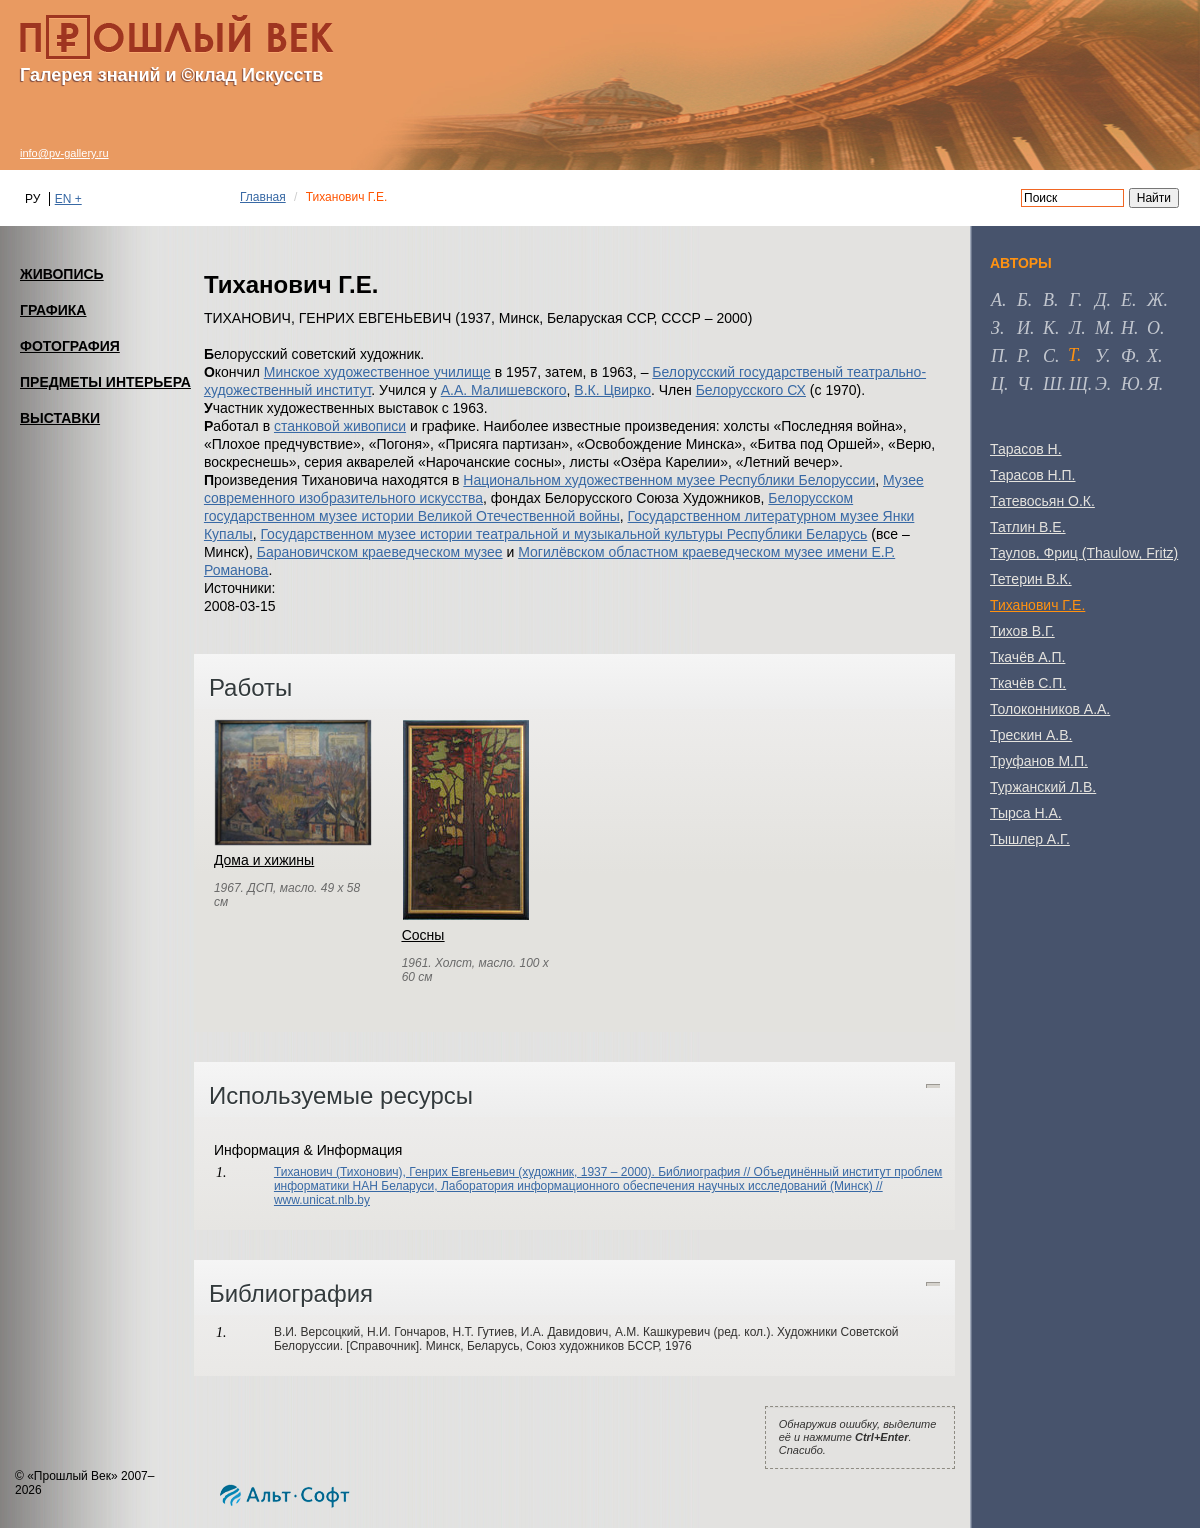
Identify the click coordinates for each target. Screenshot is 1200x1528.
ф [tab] (1128, 356)
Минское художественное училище (377, 372)
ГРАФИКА (53, 310)
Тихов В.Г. (1022, 631)
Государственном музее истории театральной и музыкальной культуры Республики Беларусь (563, 534)
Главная (263, 197)
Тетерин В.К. (1031, 579)
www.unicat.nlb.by (322, 1200)
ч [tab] (1023, 384)
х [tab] (1152, 356)
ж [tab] (1155, 300)
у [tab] (1100, 356)
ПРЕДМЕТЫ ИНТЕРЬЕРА (105, 382)
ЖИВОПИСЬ (62, 274)
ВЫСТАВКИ (60, 418)
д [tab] (1100, 300)
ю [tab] (1130, 384)
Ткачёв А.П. (1027, 657)
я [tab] (1153, 384)
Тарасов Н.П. (1033, 475)
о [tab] (1153, 328)
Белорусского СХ (751, 390)
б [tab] (1022, 300)
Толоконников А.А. (1050, 709)
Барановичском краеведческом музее (380, 552)
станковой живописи (340, 426)
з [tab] (995, 328)
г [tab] (1073, 300)
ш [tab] (1052, 384)
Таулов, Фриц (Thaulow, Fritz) (1084, 553)
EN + (68, 199)
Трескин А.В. (1031, 735)
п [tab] (997, 356)
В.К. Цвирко (612, 390)
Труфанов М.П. (1039, 761)
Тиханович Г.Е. (1037, 605)
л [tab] (1075, 328)
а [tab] (996, 300)
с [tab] (1049, 356)
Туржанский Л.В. (1043, 787)
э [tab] (1101, 384)
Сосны (423, 935)
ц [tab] (997, 384)
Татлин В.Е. (1028, 527)
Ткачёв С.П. (1028, 683)
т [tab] (1072, 355)
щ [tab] (1078, 384)
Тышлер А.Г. (1030, 839)
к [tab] (1049, 328)
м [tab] (1102, 328)
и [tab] (1023, 328)
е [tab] (1126, 300)
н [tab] (1127, 328)
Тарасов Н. (1026, 449)
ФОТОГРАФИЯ (70, 346)
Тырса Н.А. (1026, 813)
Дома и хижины (264, 860)
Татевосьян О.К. (1042, 501)
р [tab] (1021, 356)
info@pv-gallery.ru (64, 153)
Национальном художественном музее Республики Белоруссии (669, 480)
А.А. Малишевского (504, 390)
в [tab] (1048, 300)
